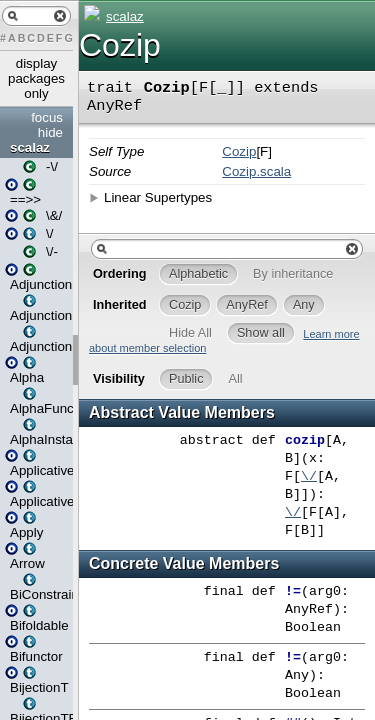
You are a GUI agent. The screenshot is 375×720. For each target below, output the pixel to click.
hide (50, 132)
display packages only (36, 78)
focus (47, 117)
